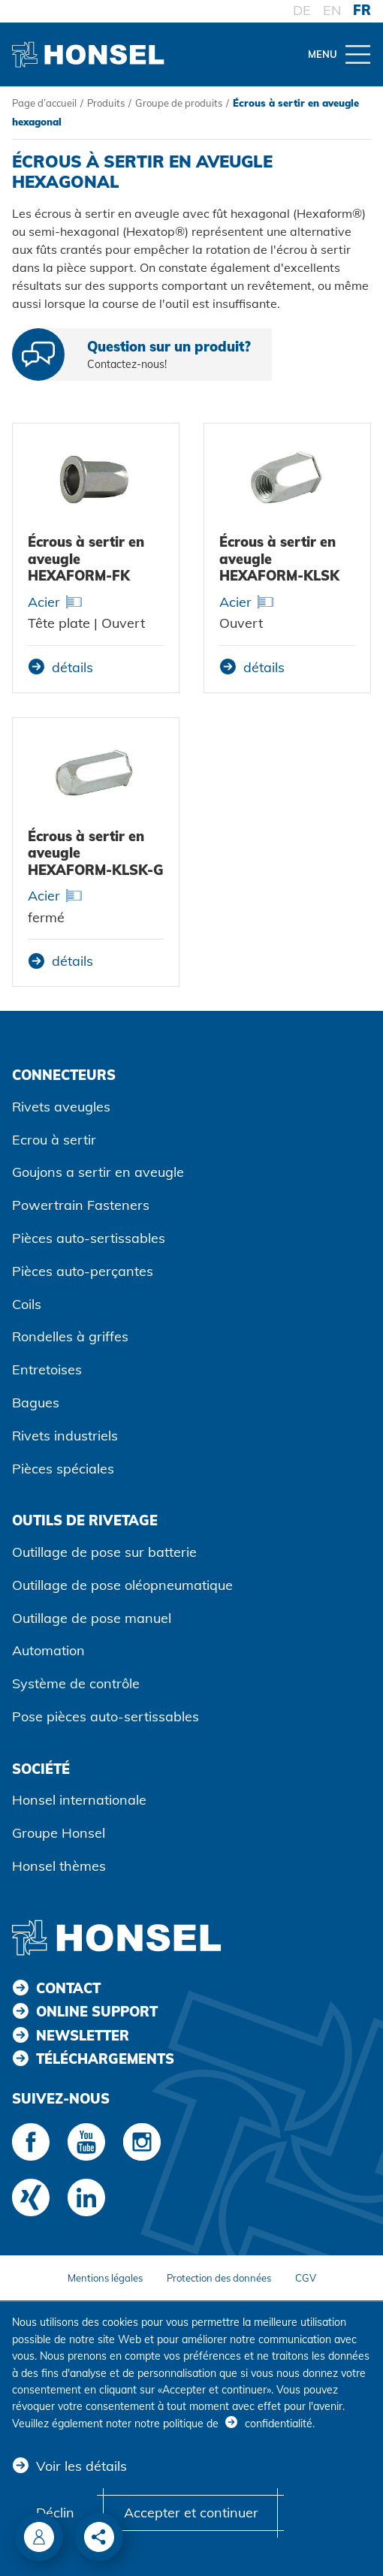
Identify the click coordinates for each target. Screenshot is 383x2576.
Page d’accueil (44, 103)
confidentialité (278, 2423)
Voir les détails (81, 2466)
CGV (305, 2278)
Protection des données (219, 2278)
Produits (106, 103)
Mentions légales (105, 2278)
